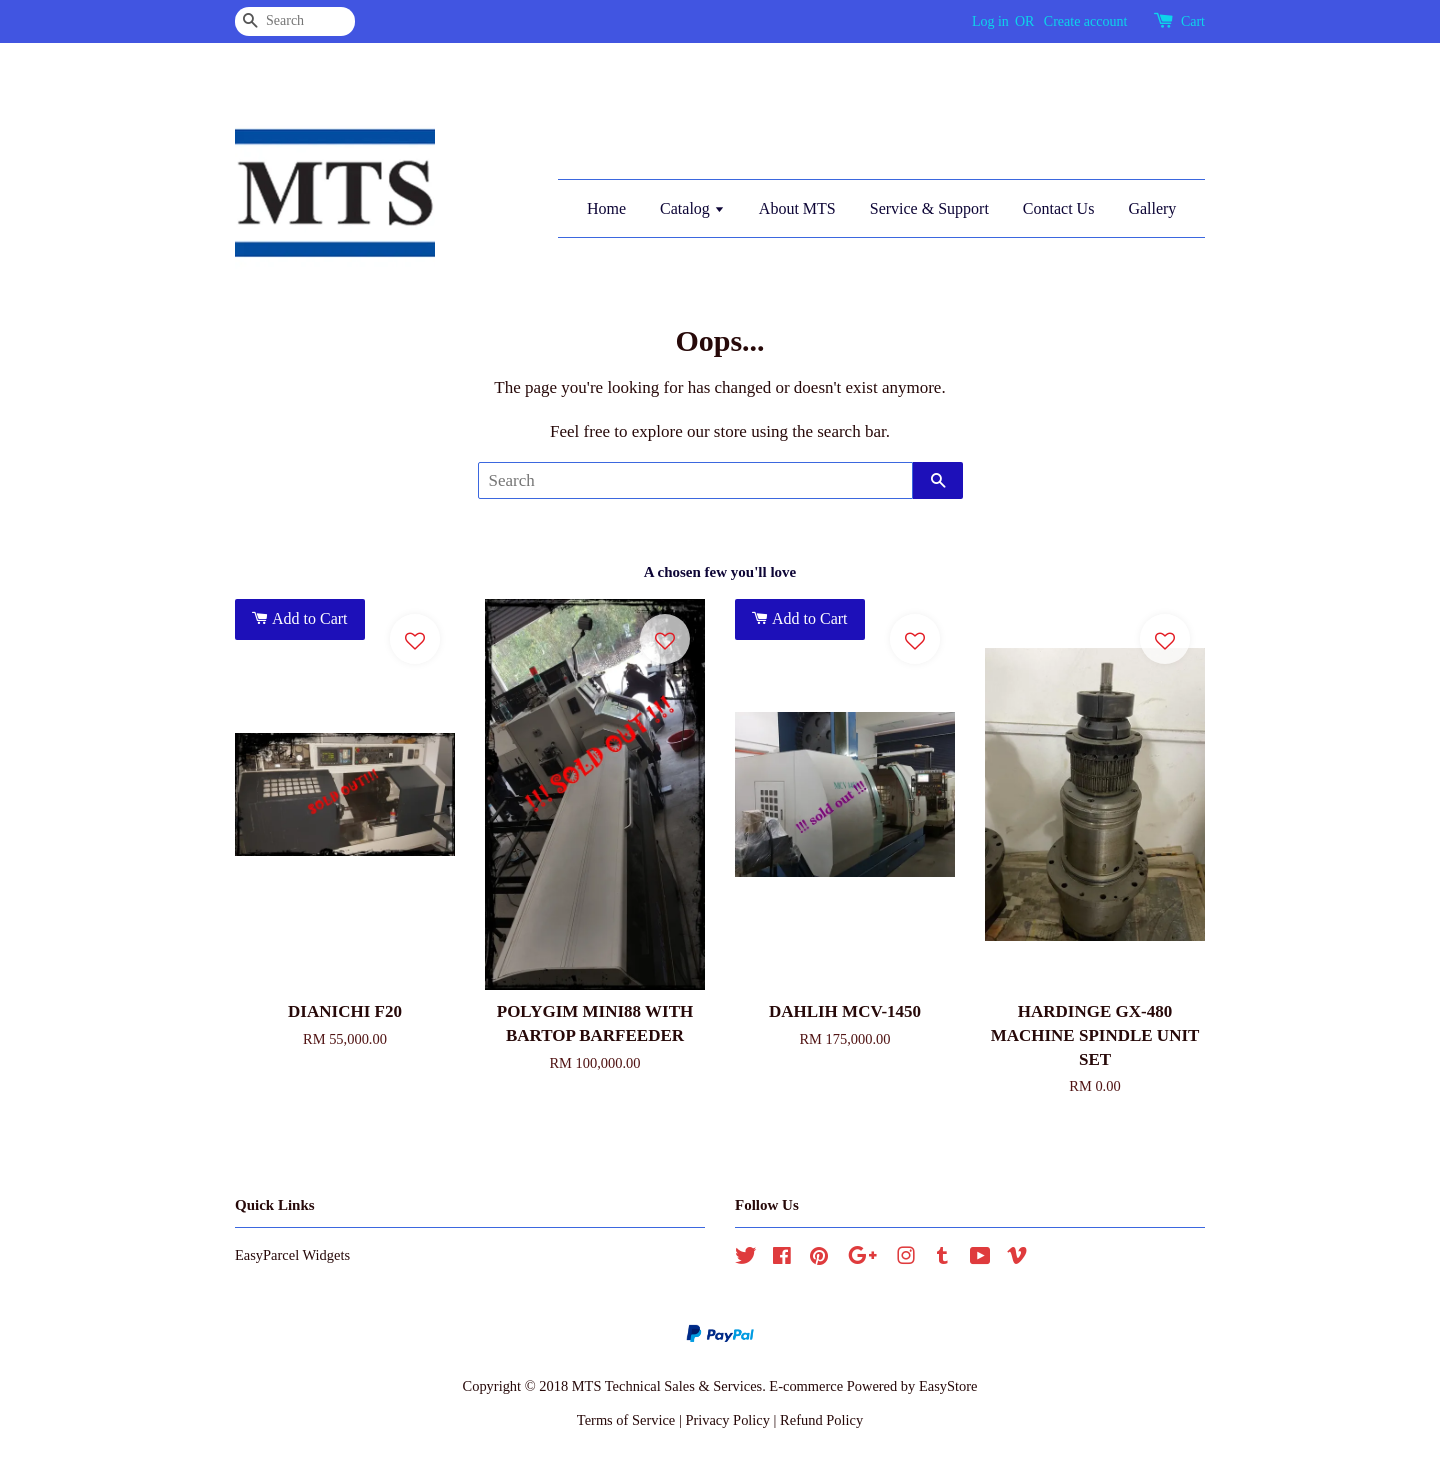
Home (606, 208)
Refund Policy (821, 1420)
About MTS (797, 208)
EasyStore (948, 1386)
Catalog (692, 208)
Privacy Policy (727, 1420)
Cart (1193, 21)
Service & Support (929, 208)
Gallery (1152, 208)
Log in (990, 21)
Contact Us (1059, 208)
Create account (1086, 21)
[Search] (295, 21)
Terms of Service (626, 1420)
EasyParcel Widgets (292, 1255)
